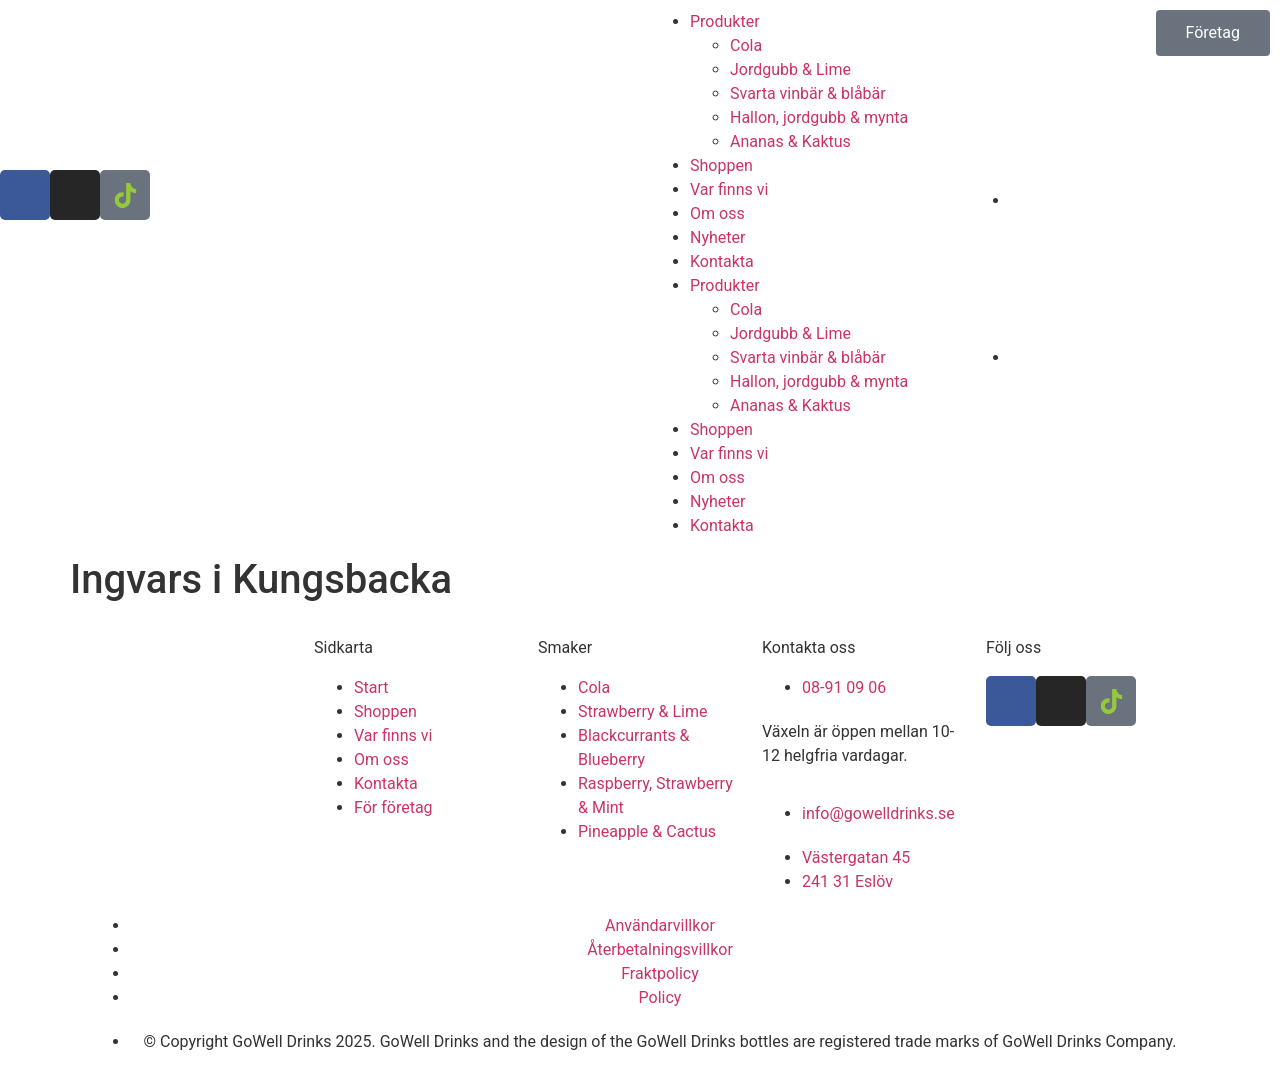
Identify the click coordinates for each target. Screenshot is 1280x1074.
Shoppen (721, 165)
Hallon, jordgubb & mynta (819, 117)
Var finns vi (729, 189)
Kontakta (722, 261)
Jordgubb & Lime (790, 69)
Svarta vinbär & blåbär (808, 93)
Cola (746, 45)
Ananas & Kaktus (790, 141)
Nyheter (717, 237)
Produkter (725, 21)
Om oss (717, 213)
